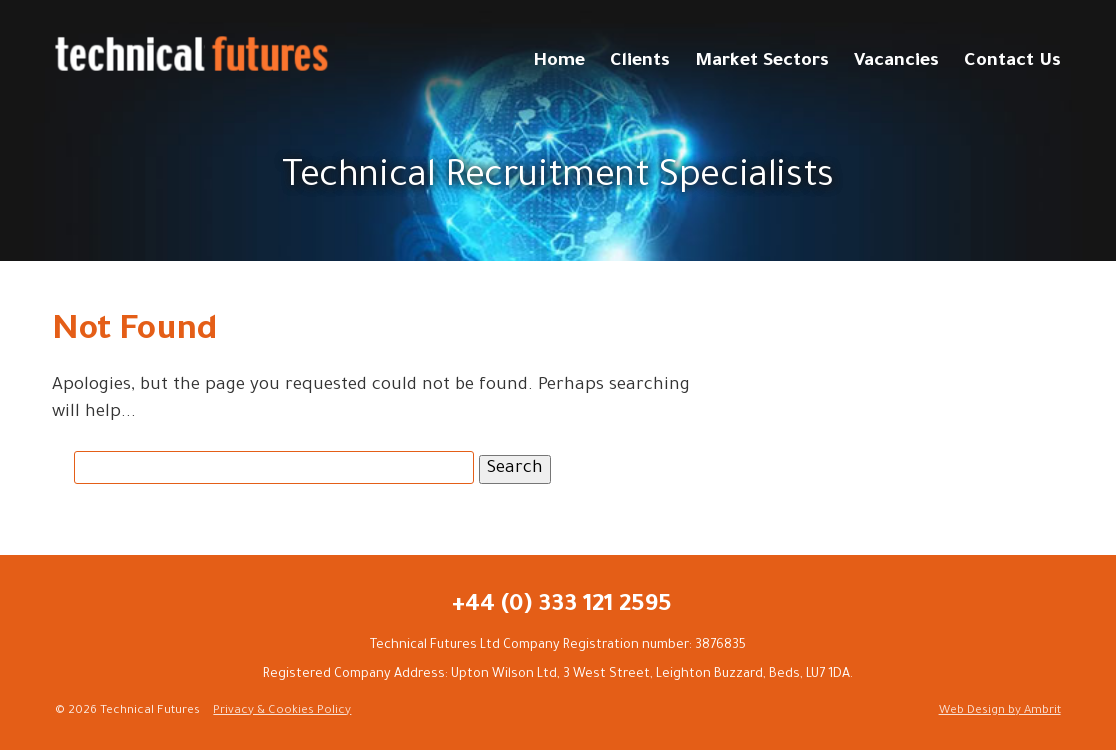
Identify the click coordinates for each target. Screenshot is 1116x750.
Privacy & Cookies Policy (282, 711)
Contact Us (1012, 62)
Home (559, 62)
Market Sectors (762, 62)
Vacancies (896, 62)
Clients (640, 62)
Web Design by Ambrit (1000, 711)
